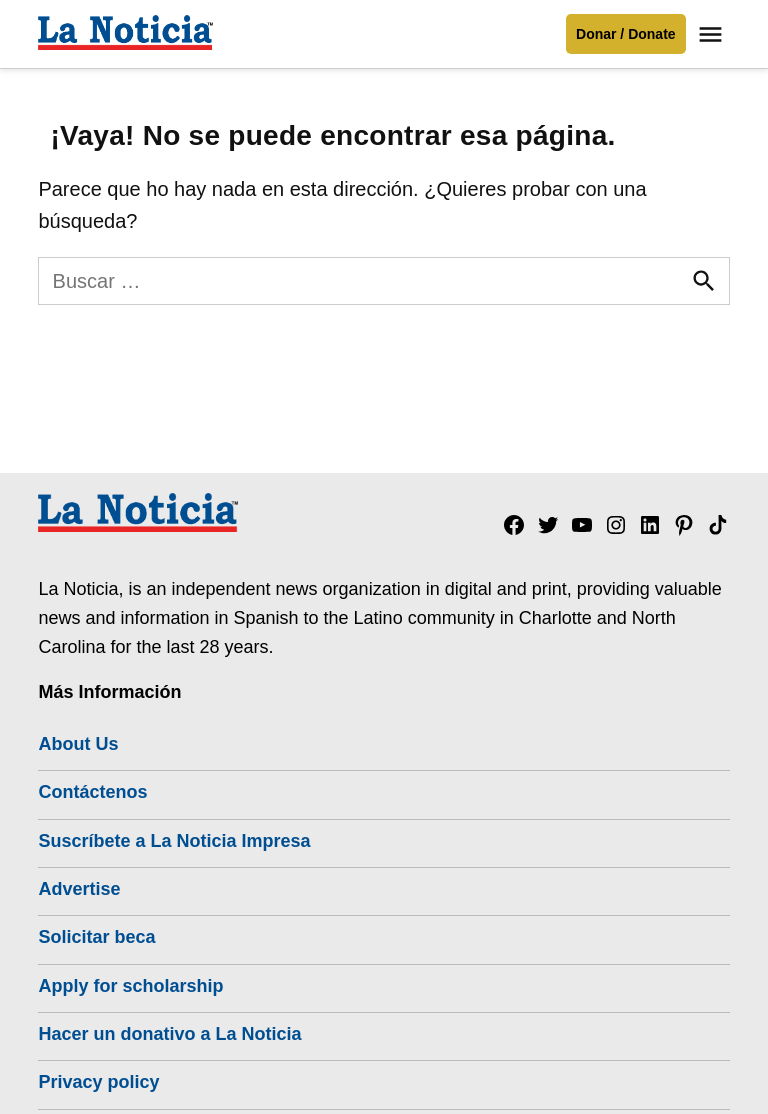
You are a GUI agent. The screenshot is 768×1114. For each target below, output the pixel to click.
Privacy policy (98, 1082)
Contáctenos (92, 792)
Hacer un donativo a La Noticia (169, 1034)
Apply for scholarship (130, 986)
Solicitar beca (96, 937)
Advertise (79, 889)
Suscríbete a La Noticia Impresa (174, 841)
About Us (78, 744)
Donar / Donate (626, 34)
